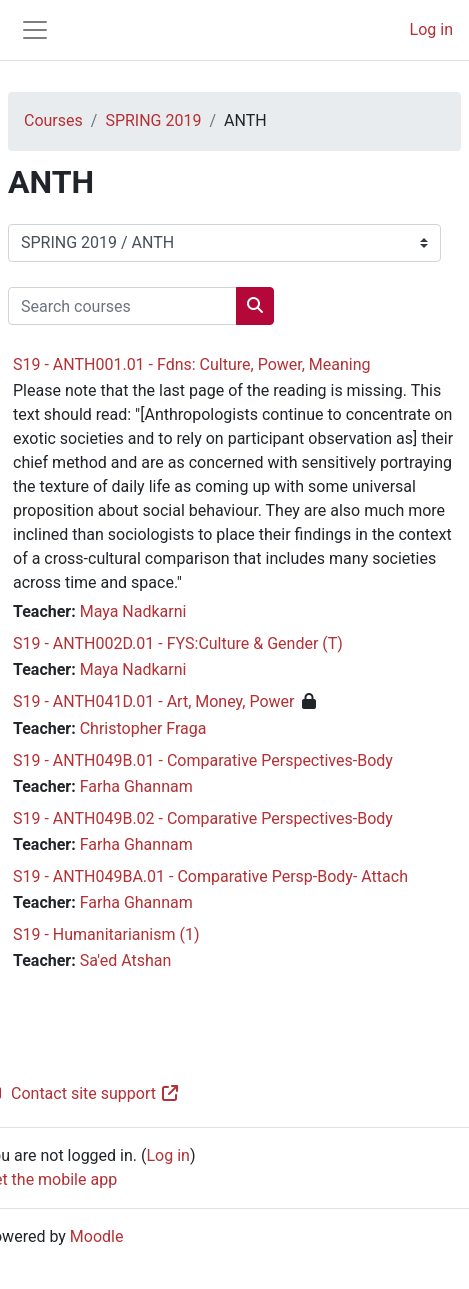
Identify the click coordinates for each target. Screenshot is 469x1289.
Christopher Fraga (143, 728)
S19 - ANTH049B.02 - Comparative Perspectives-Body (203, 818)
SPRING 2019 (153, 120)
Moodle (97, 1236)
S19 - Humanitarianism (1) (106, 934)
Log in (431, 29)
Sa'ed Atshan (126, 960)
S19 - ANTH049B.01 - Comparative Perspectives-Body (203, 760)
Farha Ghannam (136, 786)
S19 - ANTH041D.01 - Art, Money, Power (153, 701)
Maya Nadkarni (133, 611)
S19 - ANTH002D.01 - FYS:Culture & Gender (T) (178, 643)
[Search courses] (122, 306)
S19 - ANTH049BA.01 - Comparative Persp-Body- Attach (210, 876)
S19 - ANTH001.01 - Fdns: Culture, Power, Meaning (192, 364)
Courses (53, 120)
